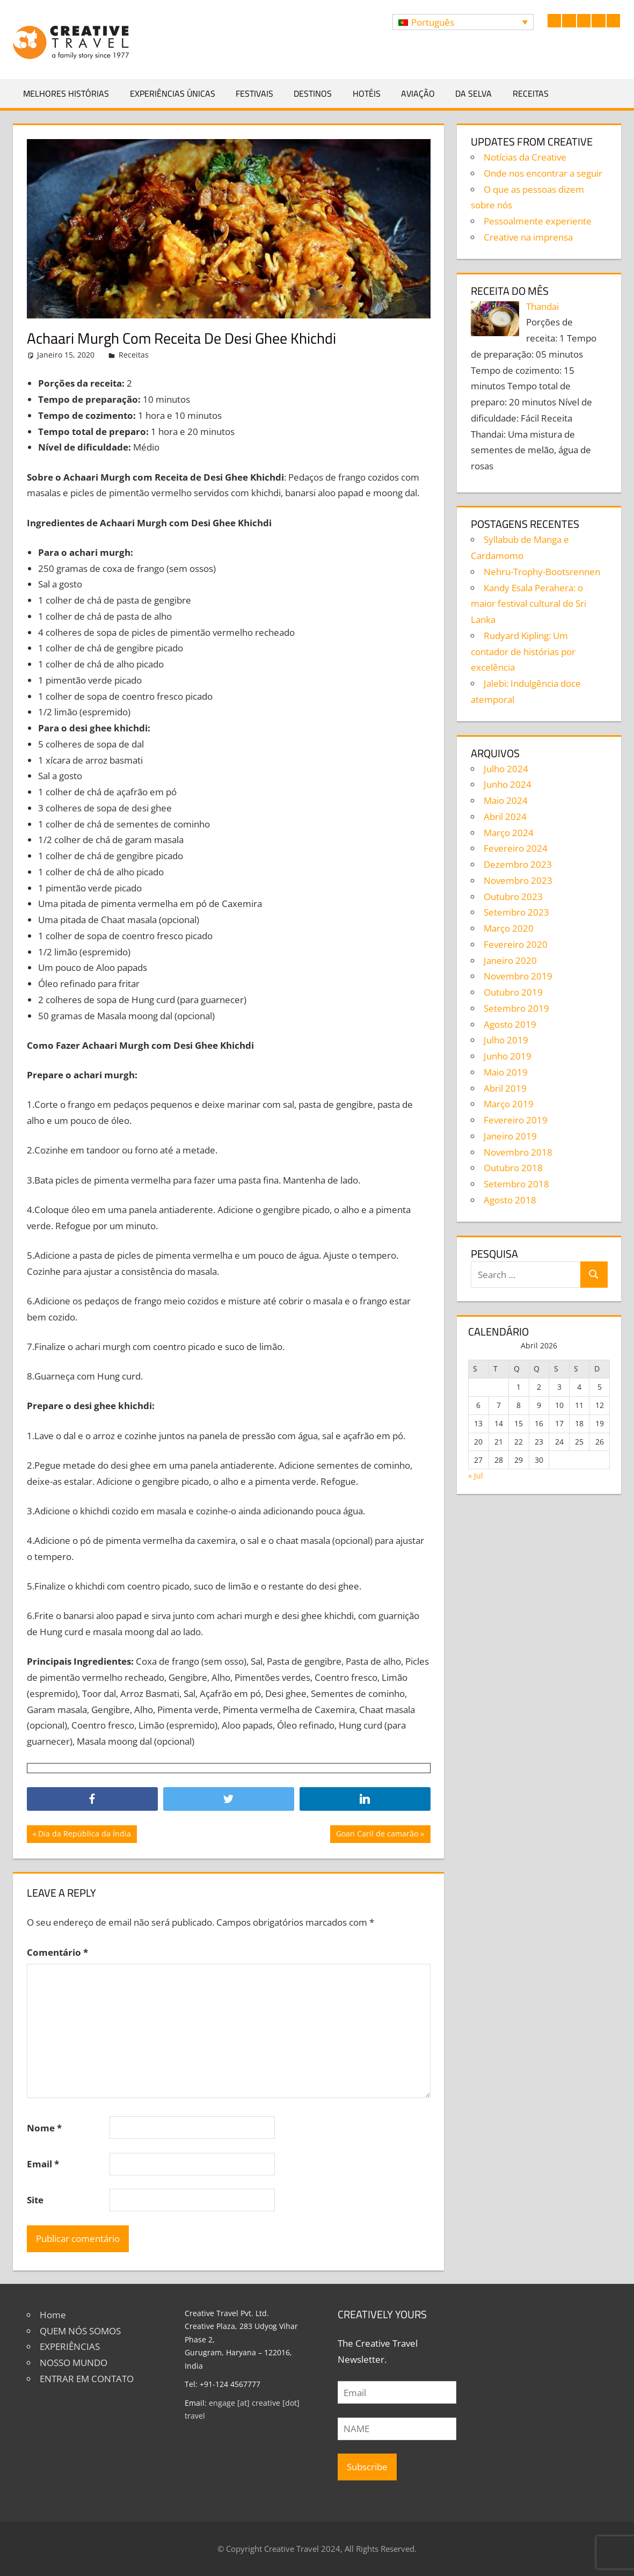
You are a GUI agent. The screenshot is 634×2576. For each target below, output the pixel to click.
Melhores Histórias (66, 93)
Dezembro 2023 (518, 864)
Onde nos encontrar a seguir (543, 173)
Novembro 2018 (518, 1152)
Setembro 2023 (516, 912)
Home (53, 2315)
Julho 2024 (506, 769)
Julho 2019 (506, 1040)
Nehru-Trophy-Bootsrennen (542, 571)
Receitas (531, 93)
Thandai (542, 306)
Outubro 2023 (513, 896)
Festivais (254, 93)
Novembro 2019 (518, 976)
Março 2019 (509, 1104)
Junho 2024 (507, 784)
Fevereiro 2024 (516, 848)
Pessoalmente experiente (538, 221)
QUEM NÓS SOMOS (80, 2331)
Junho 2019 (507, 1056)
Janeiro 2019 (510, 1136)
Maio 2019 (506, 1072)
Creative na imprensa (528, 237)
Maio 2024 (506, 800)
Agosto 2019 (510, 1024)
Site (35, 2200)
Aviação (418, 93)
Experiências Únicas (172, 93)
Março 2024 (509, 832)
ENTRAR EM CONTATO (87, 2378)
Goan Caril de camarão (377, 1835)
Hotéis (367, 93)
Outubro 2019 (513, 992)
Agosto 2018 (510, 1200)
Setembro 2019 (516, 1008)
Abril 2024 (505, 816)
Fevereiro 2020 (516, 944)
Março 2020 (509, 928)
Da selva (473, 93)
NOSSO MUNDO (73, 2362)
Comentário (57, 1952)
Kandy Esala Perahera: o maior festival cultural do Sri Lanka (528, 604)
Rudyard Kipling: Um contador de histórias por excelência (523, 651)
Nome (44, 2128)
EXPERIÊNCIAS (70, 2346)
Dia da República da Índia (84, 1835)
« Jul (475, 1475)
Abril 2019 (505, 1088)
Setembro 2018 (516, 1184)
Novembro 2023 (518, 880)
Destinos (313, 93)
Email (43, 2164)
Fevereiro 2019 (516, 1120)
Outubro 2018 (513, 1168)
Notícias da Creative (525, 157)
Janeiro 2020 (510, 960)
